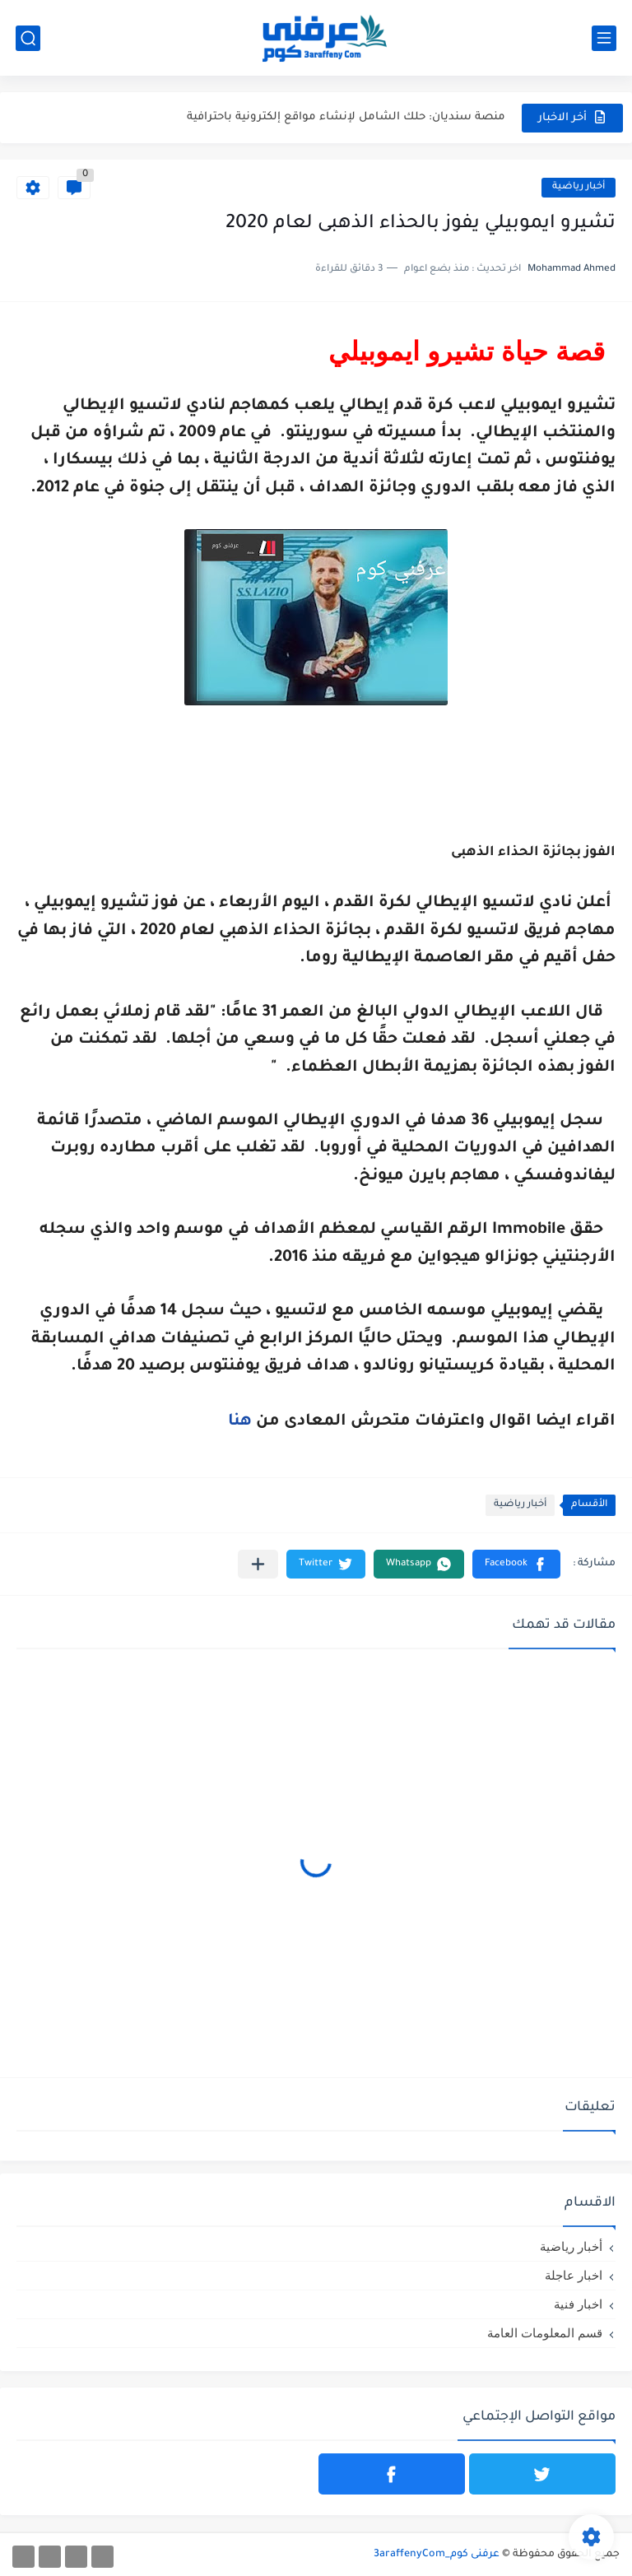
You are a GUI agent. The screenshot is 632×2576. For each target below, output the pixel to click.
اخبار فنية (578, 2304)
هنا (240, 1422)
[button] (516, 1564)
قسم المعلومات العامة (544, 2333)
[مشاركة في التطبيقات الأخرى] (258, 1564)
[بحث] (28, 38)
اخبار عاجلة (573, 2275)
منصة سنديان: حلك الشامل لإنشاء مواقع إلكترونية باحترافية (346, 117)
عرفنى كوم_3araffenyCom (437, 2554)
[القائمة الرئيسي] (604, 38)
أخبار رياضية (578, 187)
